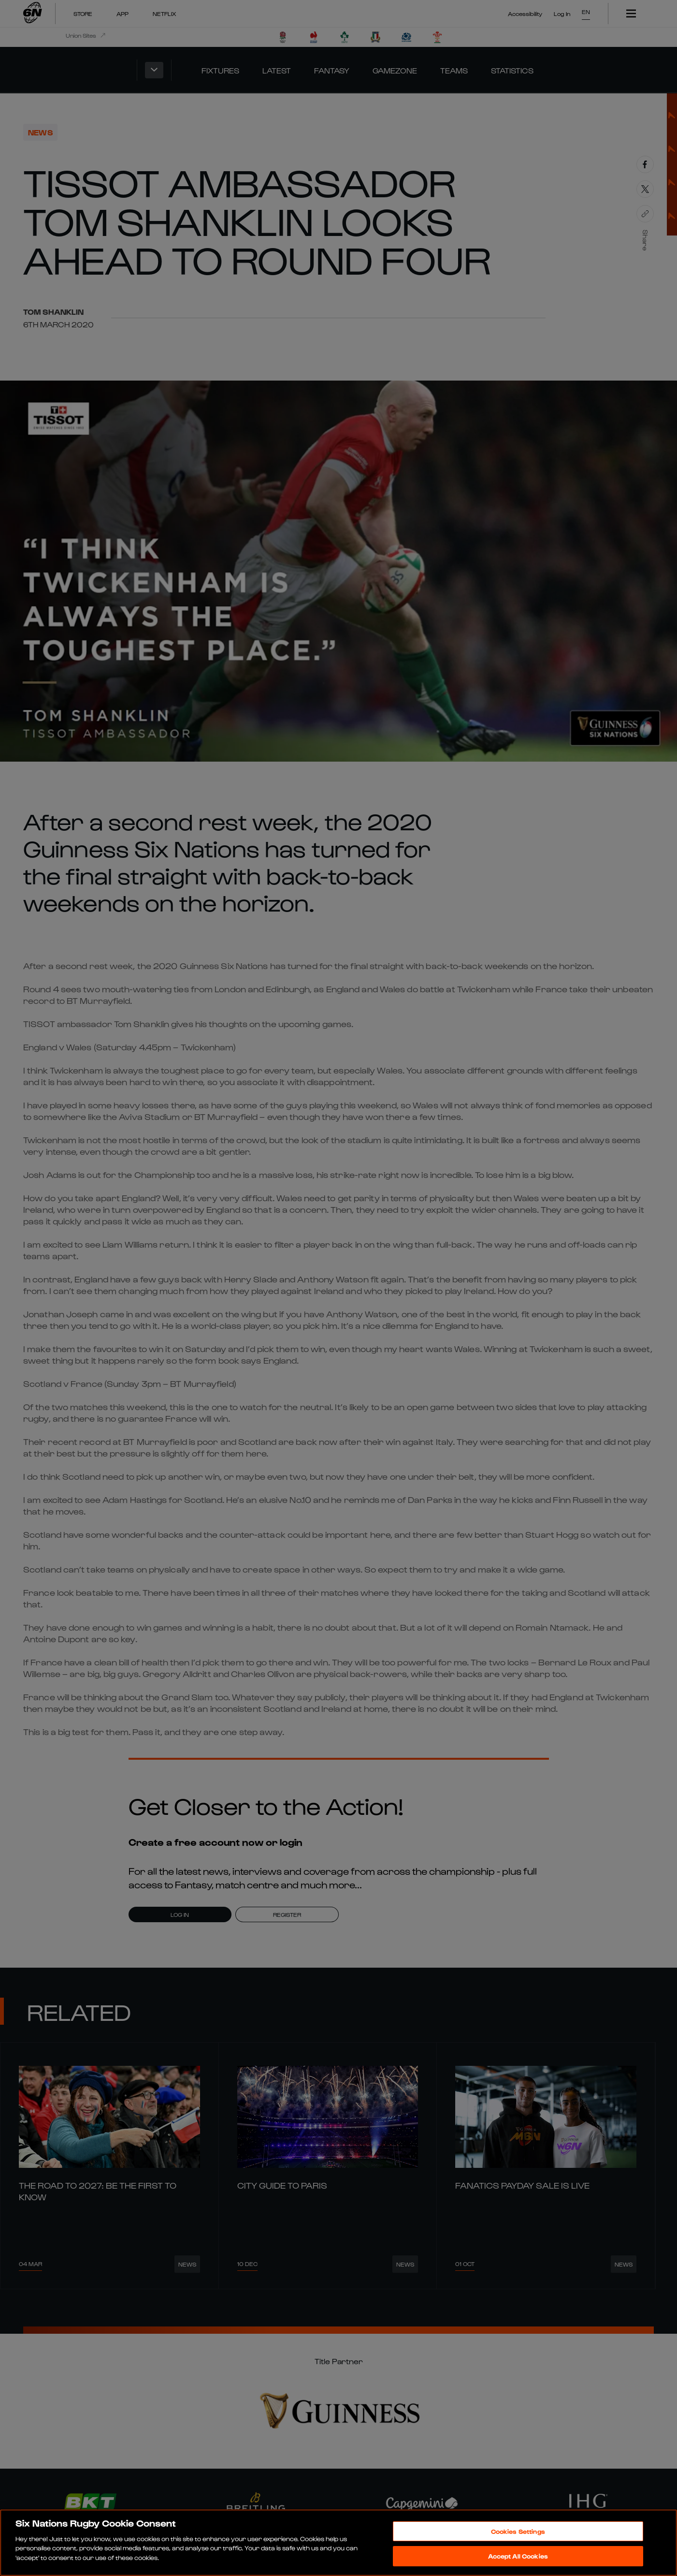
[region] (338, 2542)
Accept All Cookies (518, 2556)
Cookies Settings (518, 2531)
